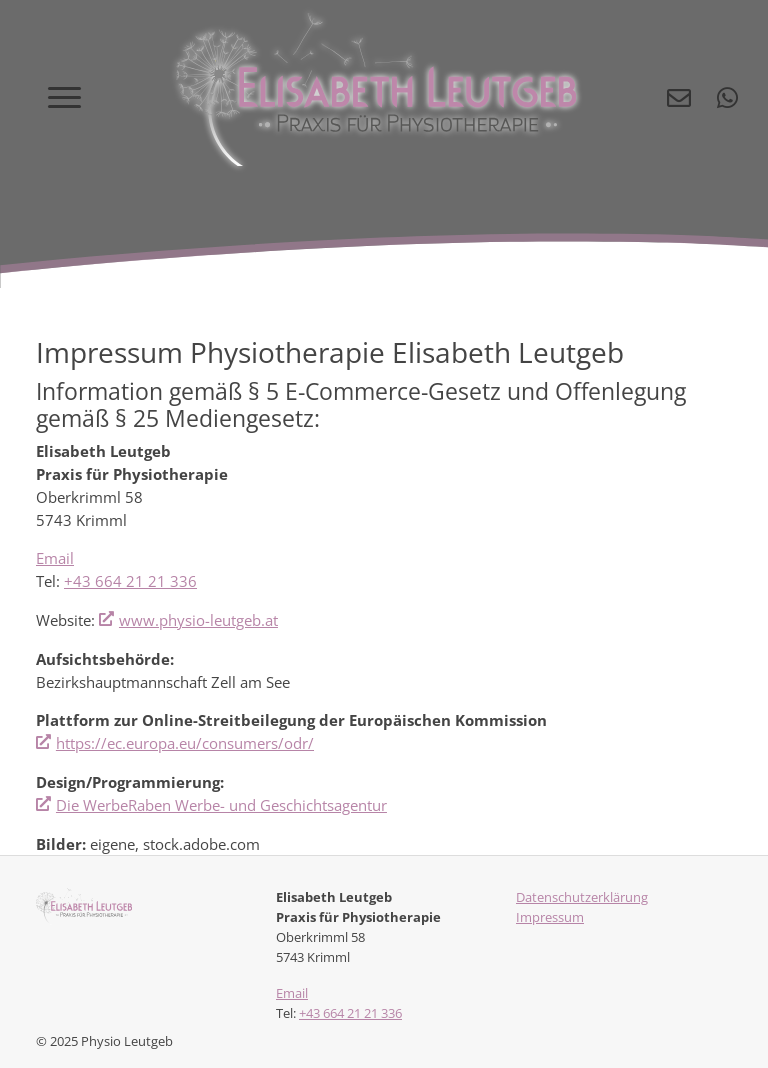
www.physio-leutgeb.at (198, 620)
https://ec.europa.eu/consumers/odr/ (185, 743)
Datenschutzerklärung (582, 897)
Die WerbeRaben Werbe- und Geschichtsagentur (221, 805)
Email (55, 558)
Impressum (550, 917)
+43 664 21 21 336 (130, 581)
